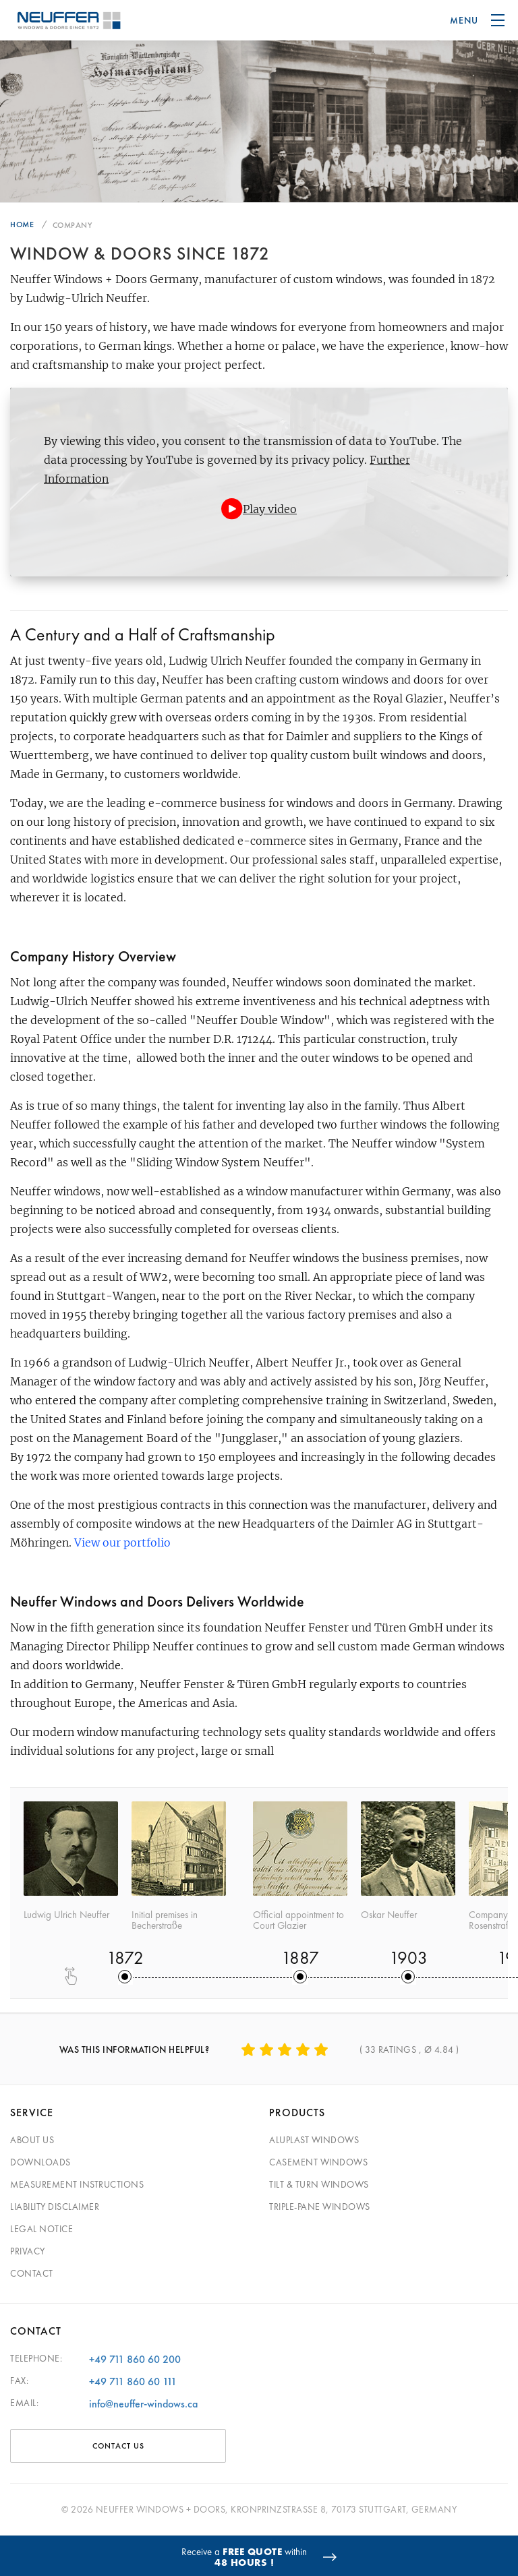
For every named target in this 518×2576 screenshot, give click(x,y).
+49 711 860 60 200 (135, 2359)
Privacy (27, 2251)
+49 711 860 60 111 (133, 2381)
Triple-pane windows (319, 2206)
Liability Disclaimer (54, 2206)
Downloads (40, 2162)
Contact (31, 2273)
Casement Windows (318, 2162)
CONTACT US (118, 2445)
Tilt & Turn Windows (319, 2184)
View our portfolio (122, 1542)
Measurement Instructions (77, 2184)
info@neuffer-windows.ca (143, 2404)
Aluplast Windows (314, 2140)
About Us (32, 2140)
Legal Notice (41, 2229)
